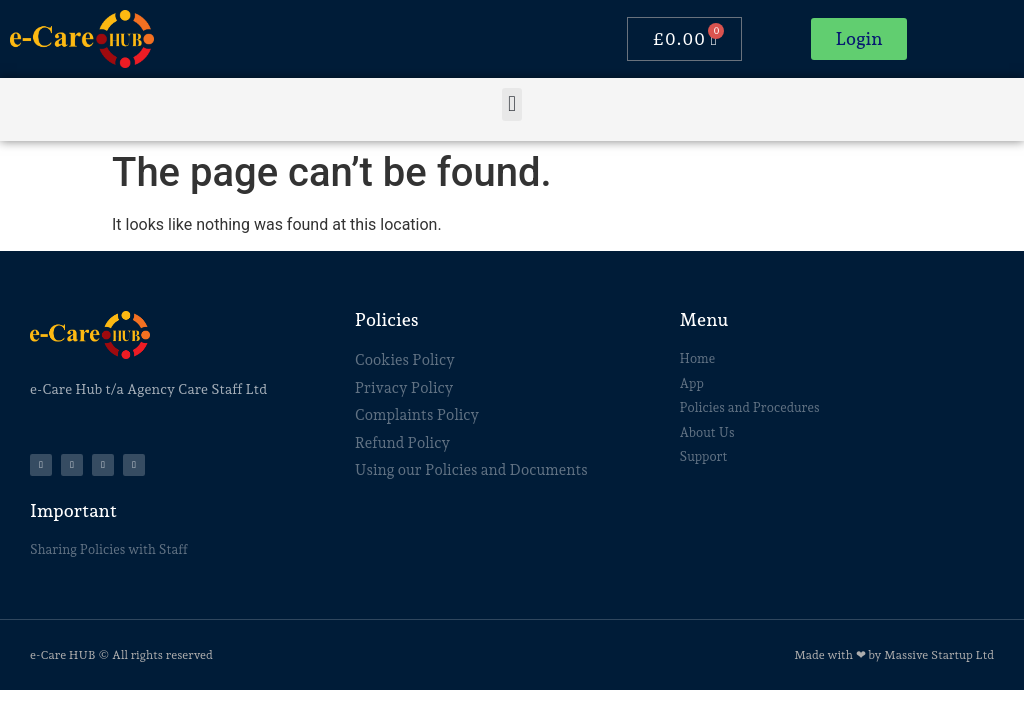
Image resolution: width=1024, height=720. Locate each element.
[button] (511, 104)
